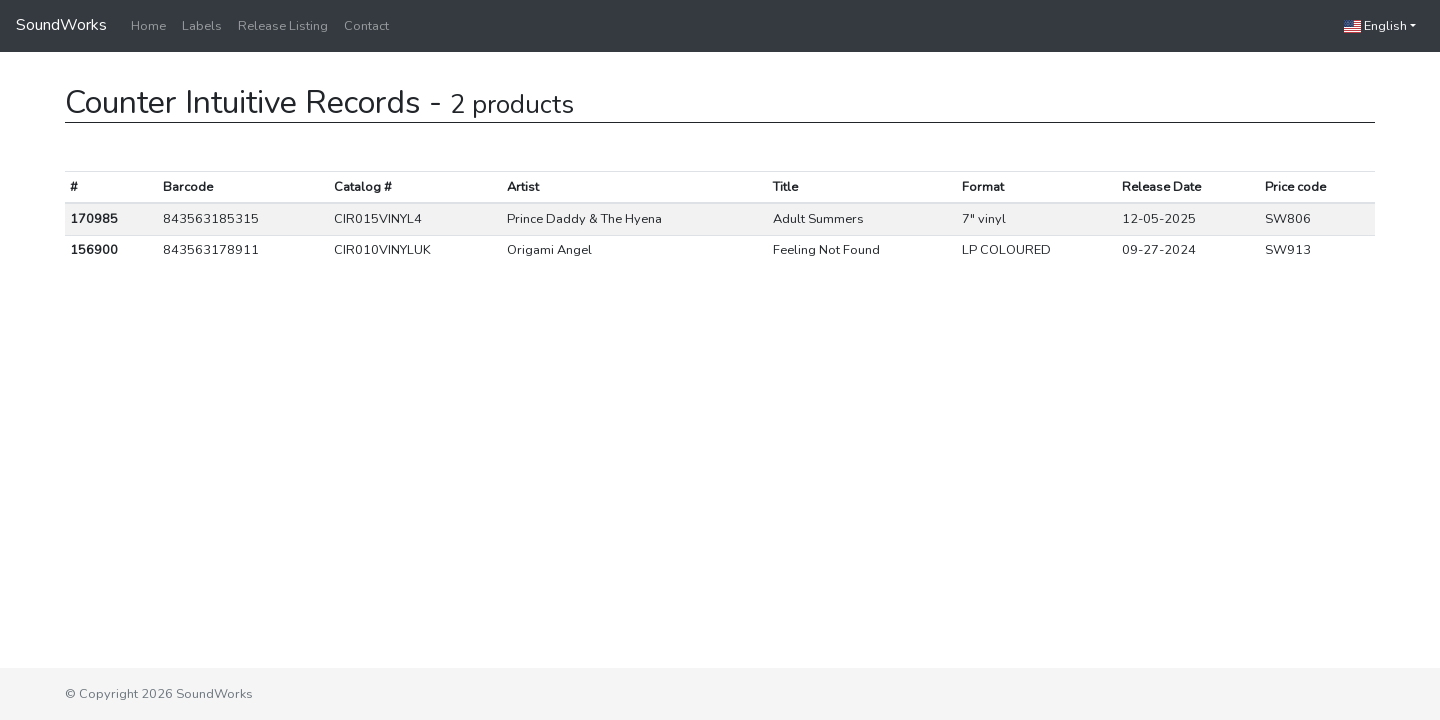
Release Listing (283, 26)
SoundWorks (61, 25)
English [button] (1375, 26)
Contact (366, 26)
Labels (202, 26)
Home (148, 26)
